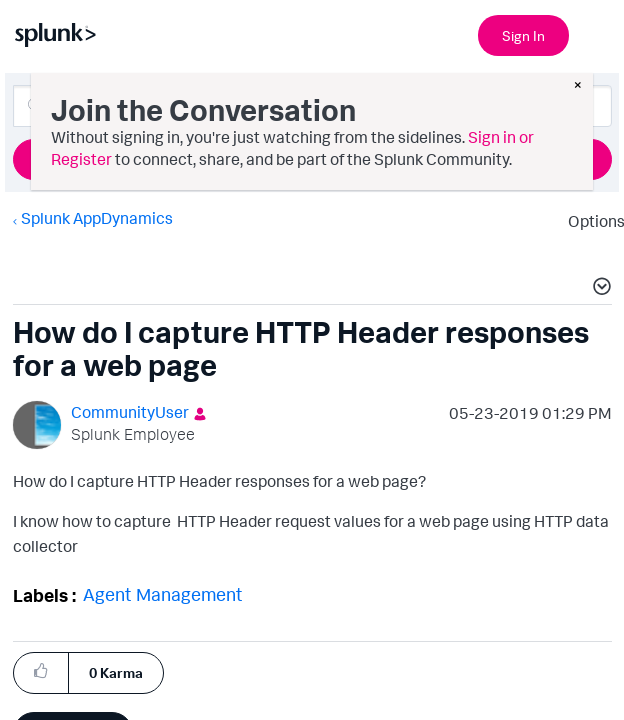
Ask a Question (312, 158)
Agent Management (168, 594)
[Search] (312, 106)
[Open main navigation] (597, 33)
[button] (37, 671)
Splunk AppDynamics (96, 218)
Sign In (523, 35)
